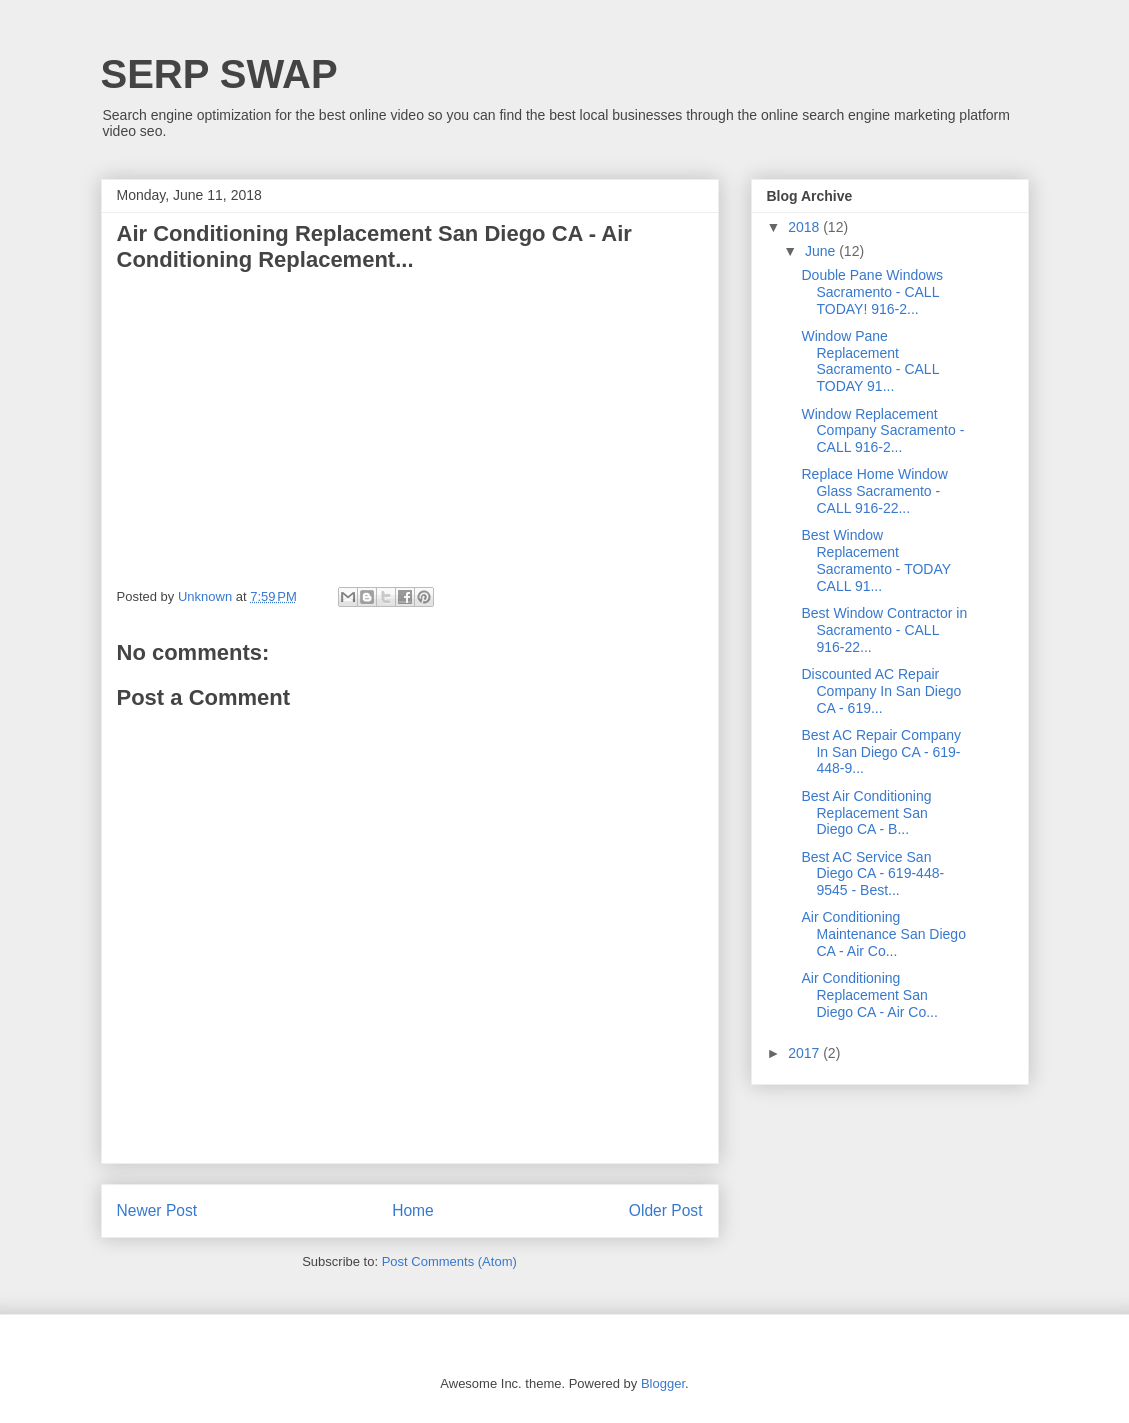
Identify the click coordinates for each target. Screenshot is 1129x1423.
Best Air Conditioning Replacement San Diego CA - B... (866, 813)
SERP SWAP (219, 74)
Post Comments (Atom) (449, 1261)
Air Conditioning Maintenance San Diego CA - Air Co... (883, 934)
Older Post (666, 1210)
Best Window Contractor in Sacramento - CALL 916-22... (884, 630)
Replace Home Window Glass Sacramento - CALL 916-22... (874, 491)
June (822, 251)
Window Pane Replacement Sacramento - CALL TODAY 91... (869, 361)
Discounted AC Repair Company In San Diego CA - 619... (881, 691)
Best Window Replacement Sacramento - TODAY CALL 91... (875, 560)
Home (413, 1210)
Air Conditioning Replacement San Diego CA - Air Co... (869, 995)
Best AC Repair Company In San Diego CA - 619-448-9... (881, 752)
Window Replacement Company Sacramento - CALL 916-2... (882, 431)
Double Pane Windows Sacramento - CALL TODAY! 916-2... (872, 292)
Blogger (663, 1383)
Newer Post (157, 1210)
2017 (805, 1053)
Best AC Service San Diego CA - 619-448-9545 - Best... (872, 874)
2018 (805, 227)
